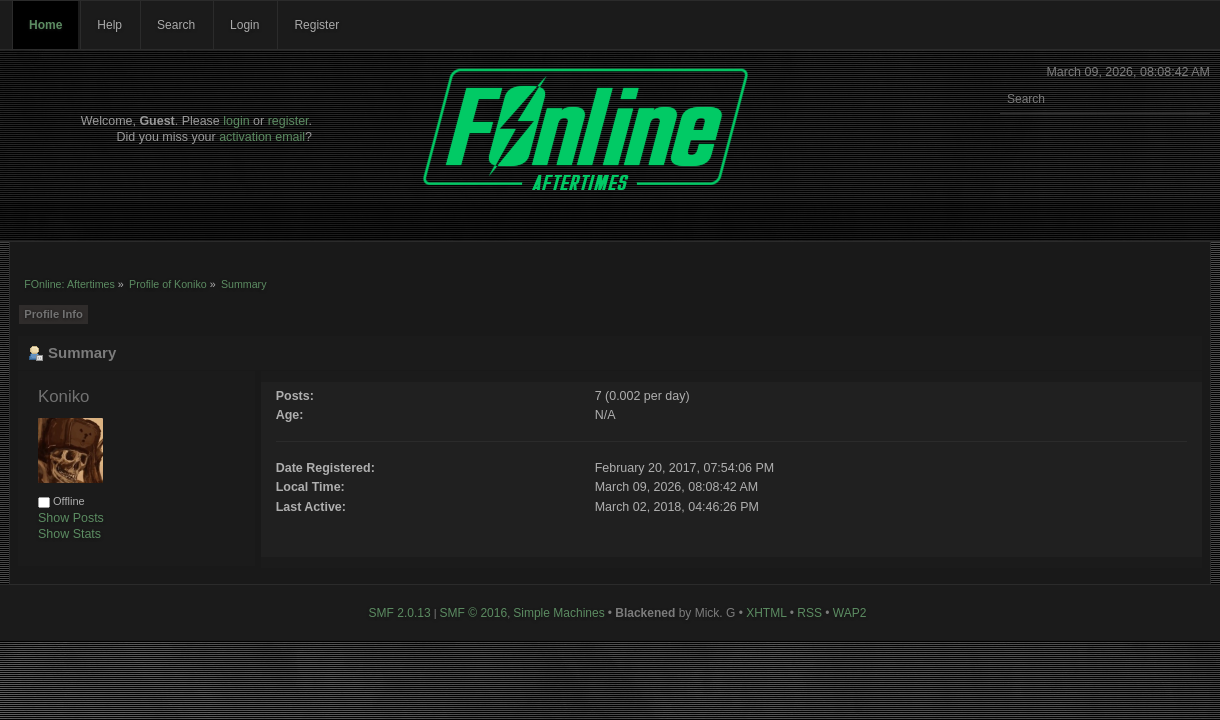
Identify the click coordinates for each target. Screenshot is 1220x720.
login (236, 121)
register (288, 121)
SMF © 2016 (474, 613)
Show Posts (71, 518)
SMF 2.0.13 (400, 613)
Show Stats (69, 534)
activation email (262, 137)
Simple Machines (558, 613)
